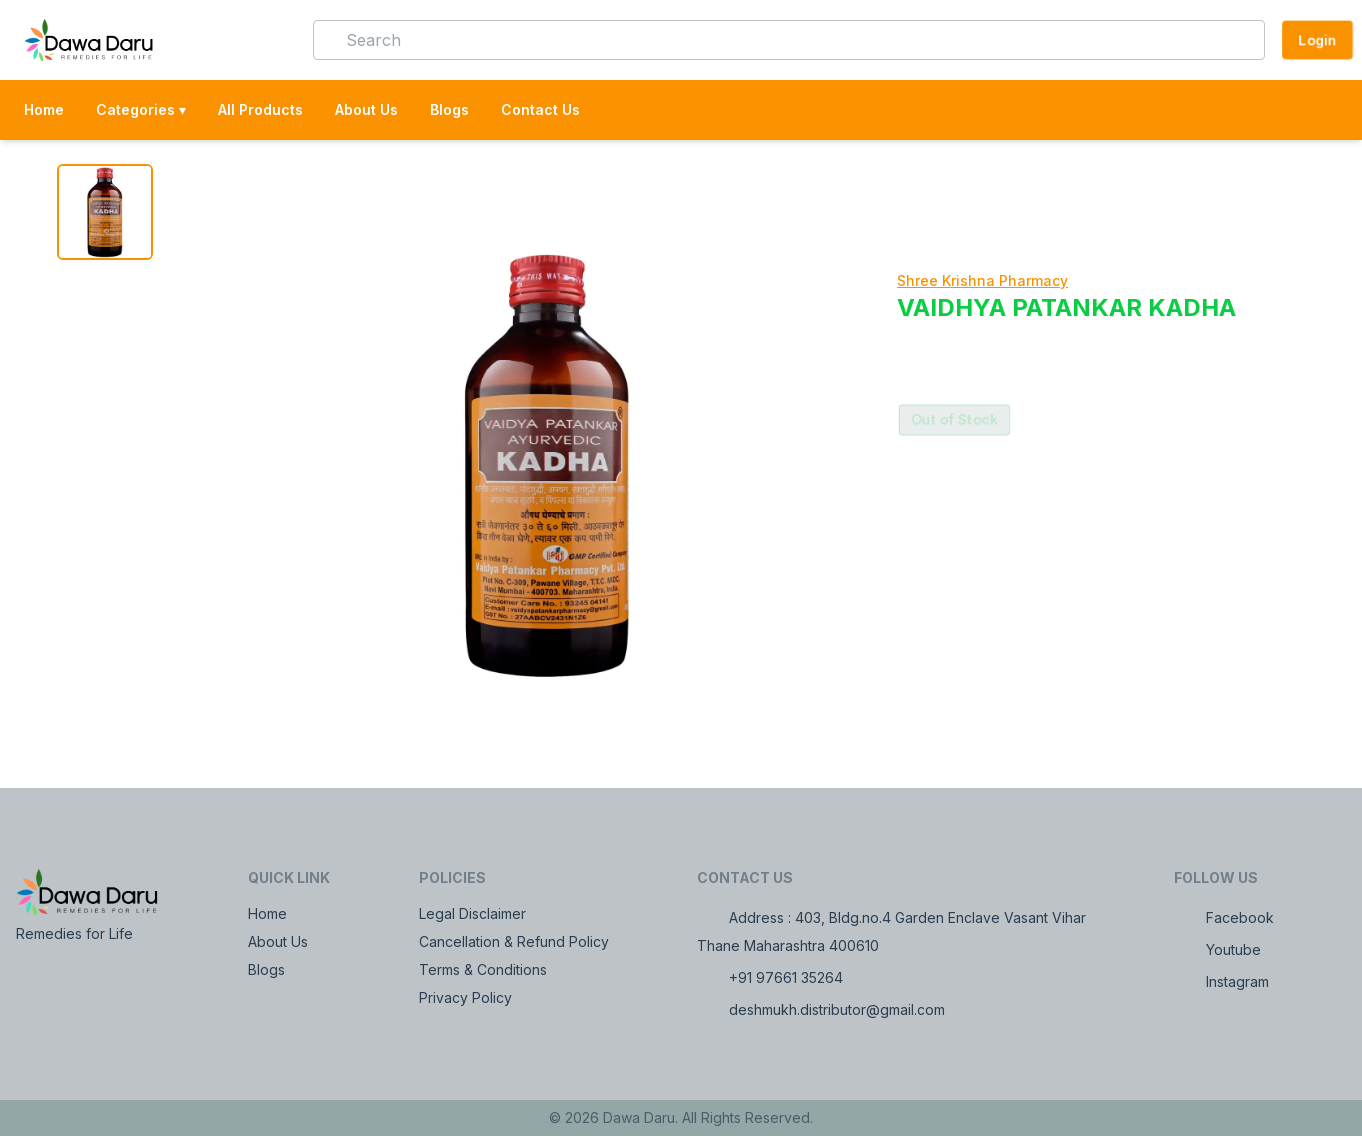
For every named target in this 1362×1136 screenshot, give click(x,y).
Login (1317, 39)
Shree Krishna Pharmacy (982, 280)
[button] (269, 40)
